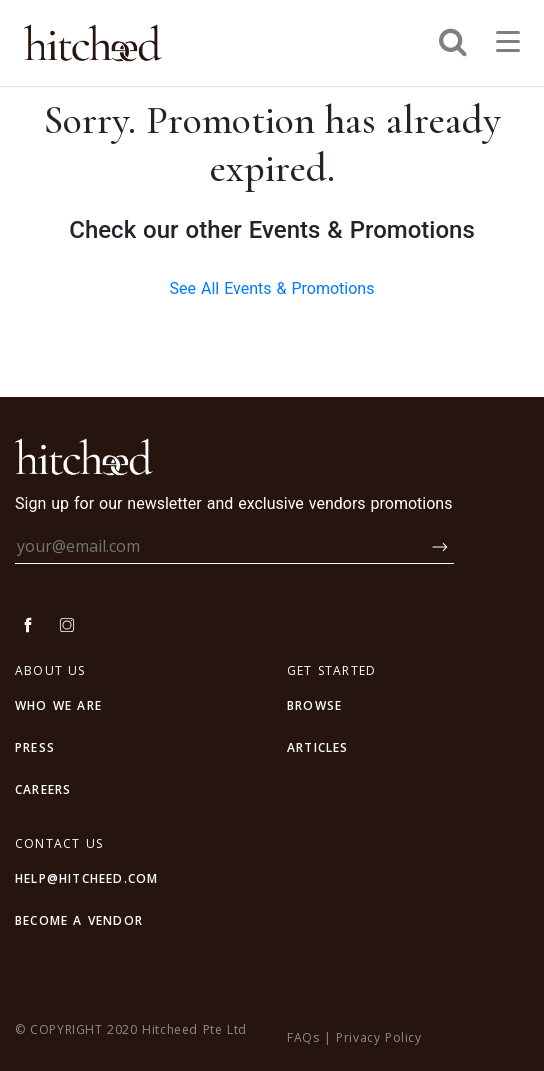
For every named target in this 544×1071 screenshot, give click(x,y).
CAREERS (43, 789)
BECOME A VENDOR (79, 920)
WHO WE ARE (58, 705)
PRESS (35, 747)
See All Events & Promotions (272, 288)
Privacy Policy (378, 1037)
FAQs (303, 1037)
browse (314, 705)
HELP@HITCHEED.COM (86, 878)
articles (318, 747)
